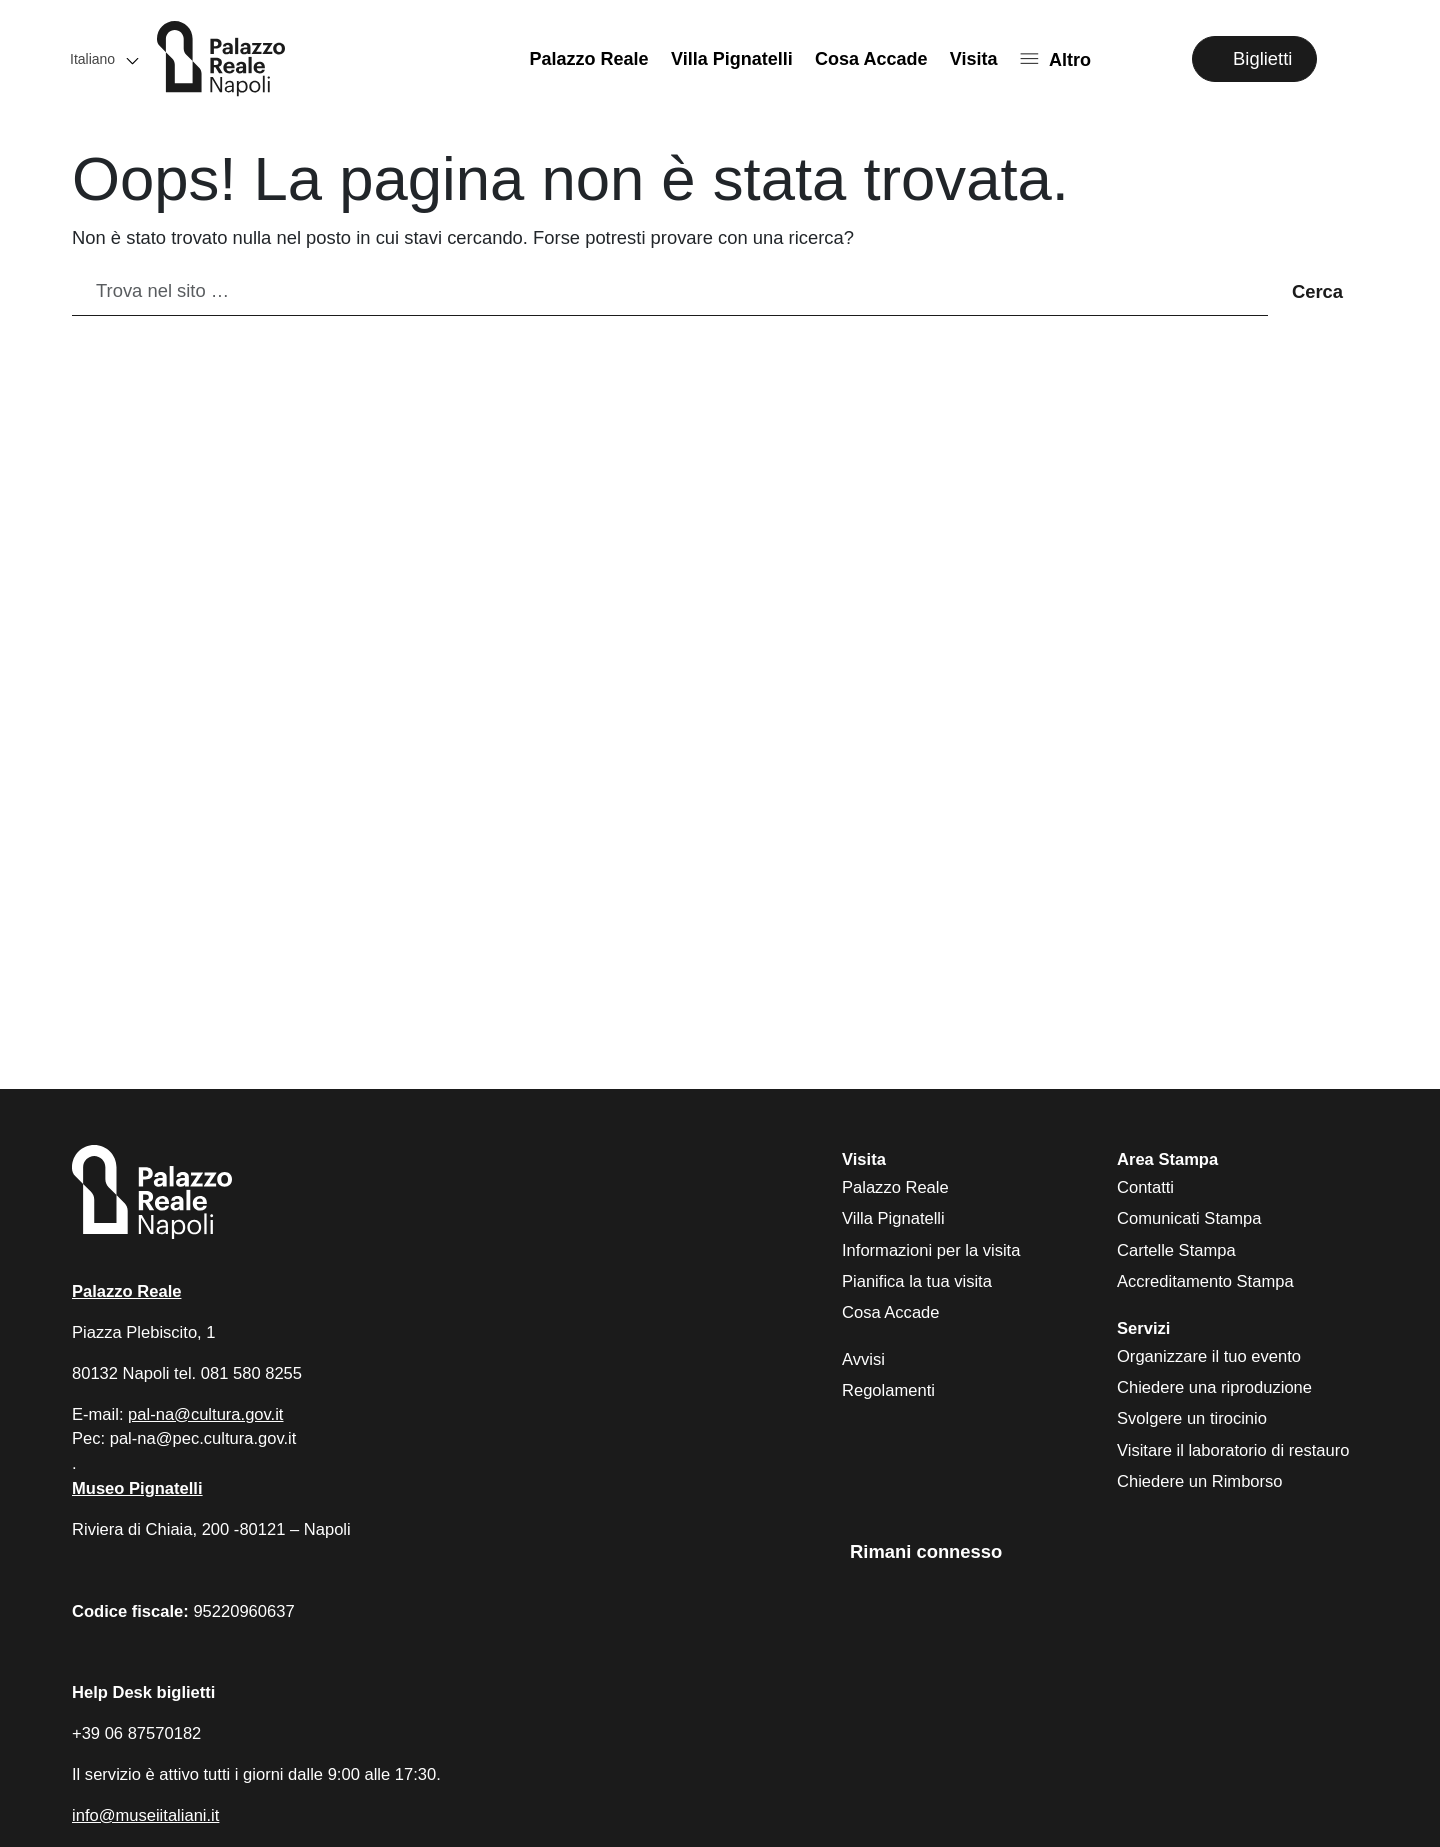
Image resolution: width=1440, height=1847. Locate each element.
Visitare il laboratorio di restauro (1233, 1450)
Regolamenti (888, 1390)
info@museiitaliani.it (145, 1815)
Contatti (1145, 1187)
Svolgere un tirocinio (1192, 1418)
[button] (102, 58)
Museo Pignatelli (137, 1488)
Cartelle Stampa (1176, 1250)
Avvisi (863, 1359)
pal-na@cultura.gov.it (205, 1414)
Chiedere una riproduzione (1214, 1387)
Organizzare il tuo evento (1209, 1356)
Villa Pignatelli (732, 59)
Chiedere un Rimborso (1200, 1481)
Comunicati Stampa (1189, 1218)
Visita (974, 59)
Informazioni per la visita (931, 1250)
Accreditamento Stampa (1205, 1281)
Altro (1070, 59)
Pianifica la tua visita (917, 1281)
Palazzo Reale (589, 59)
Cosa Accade (871, 59)
